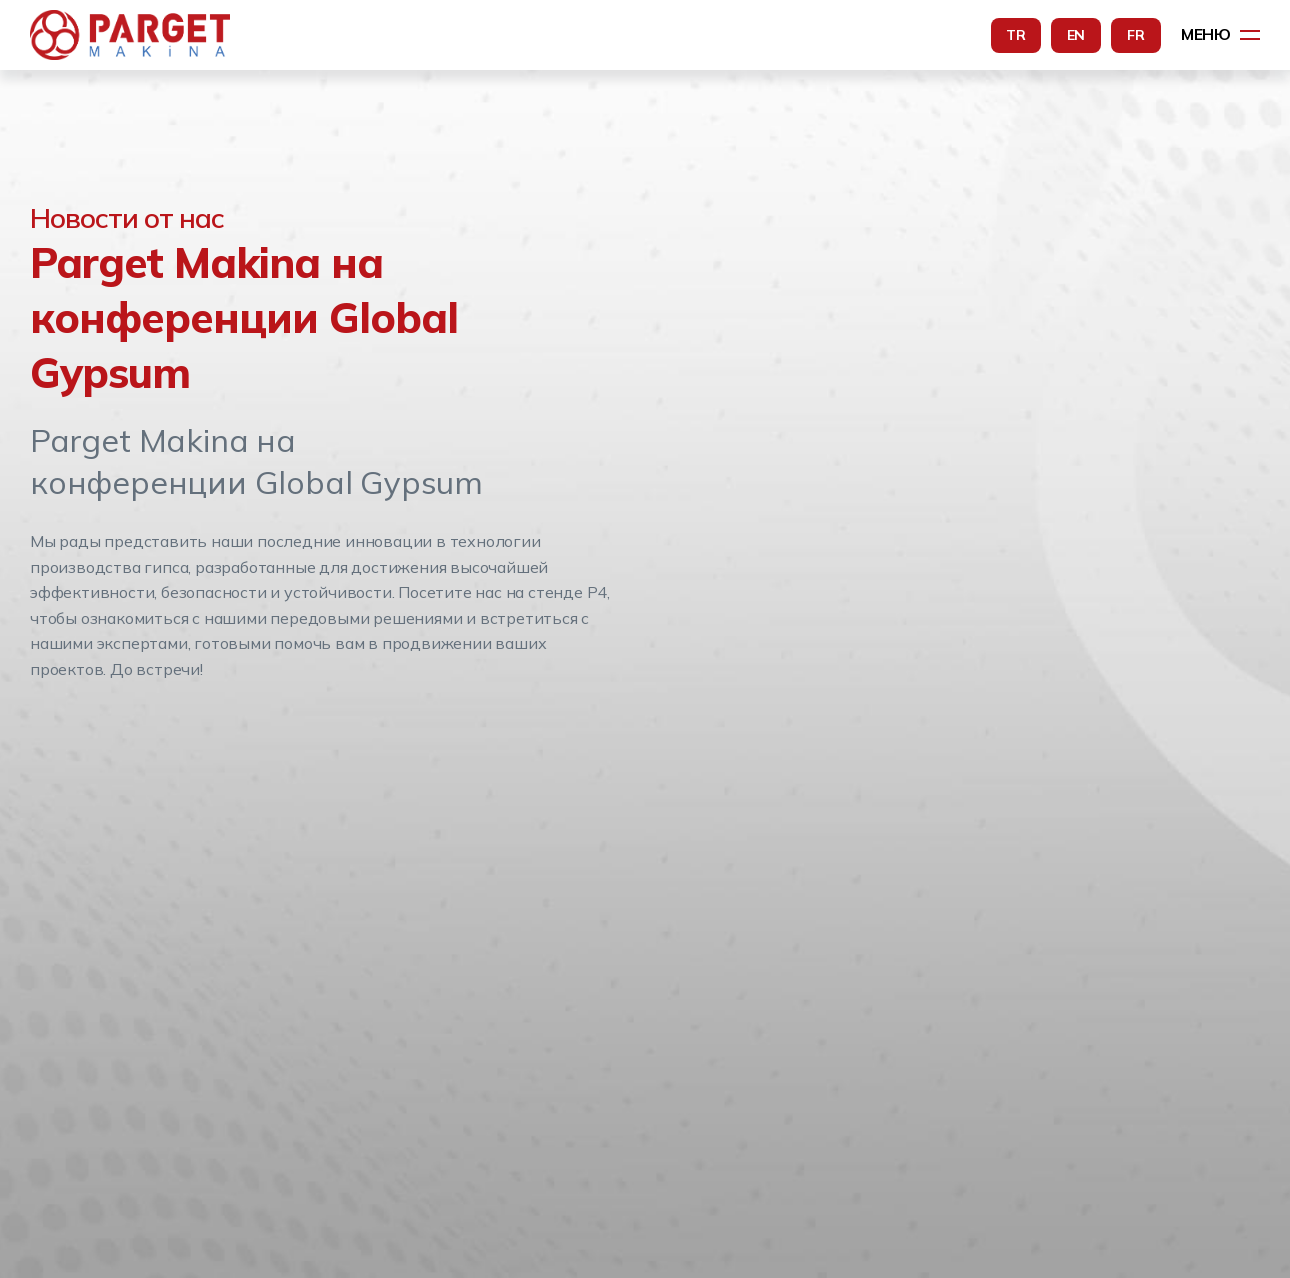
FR (1136, 35)
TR (1016, 35)
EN (1076, 35)
